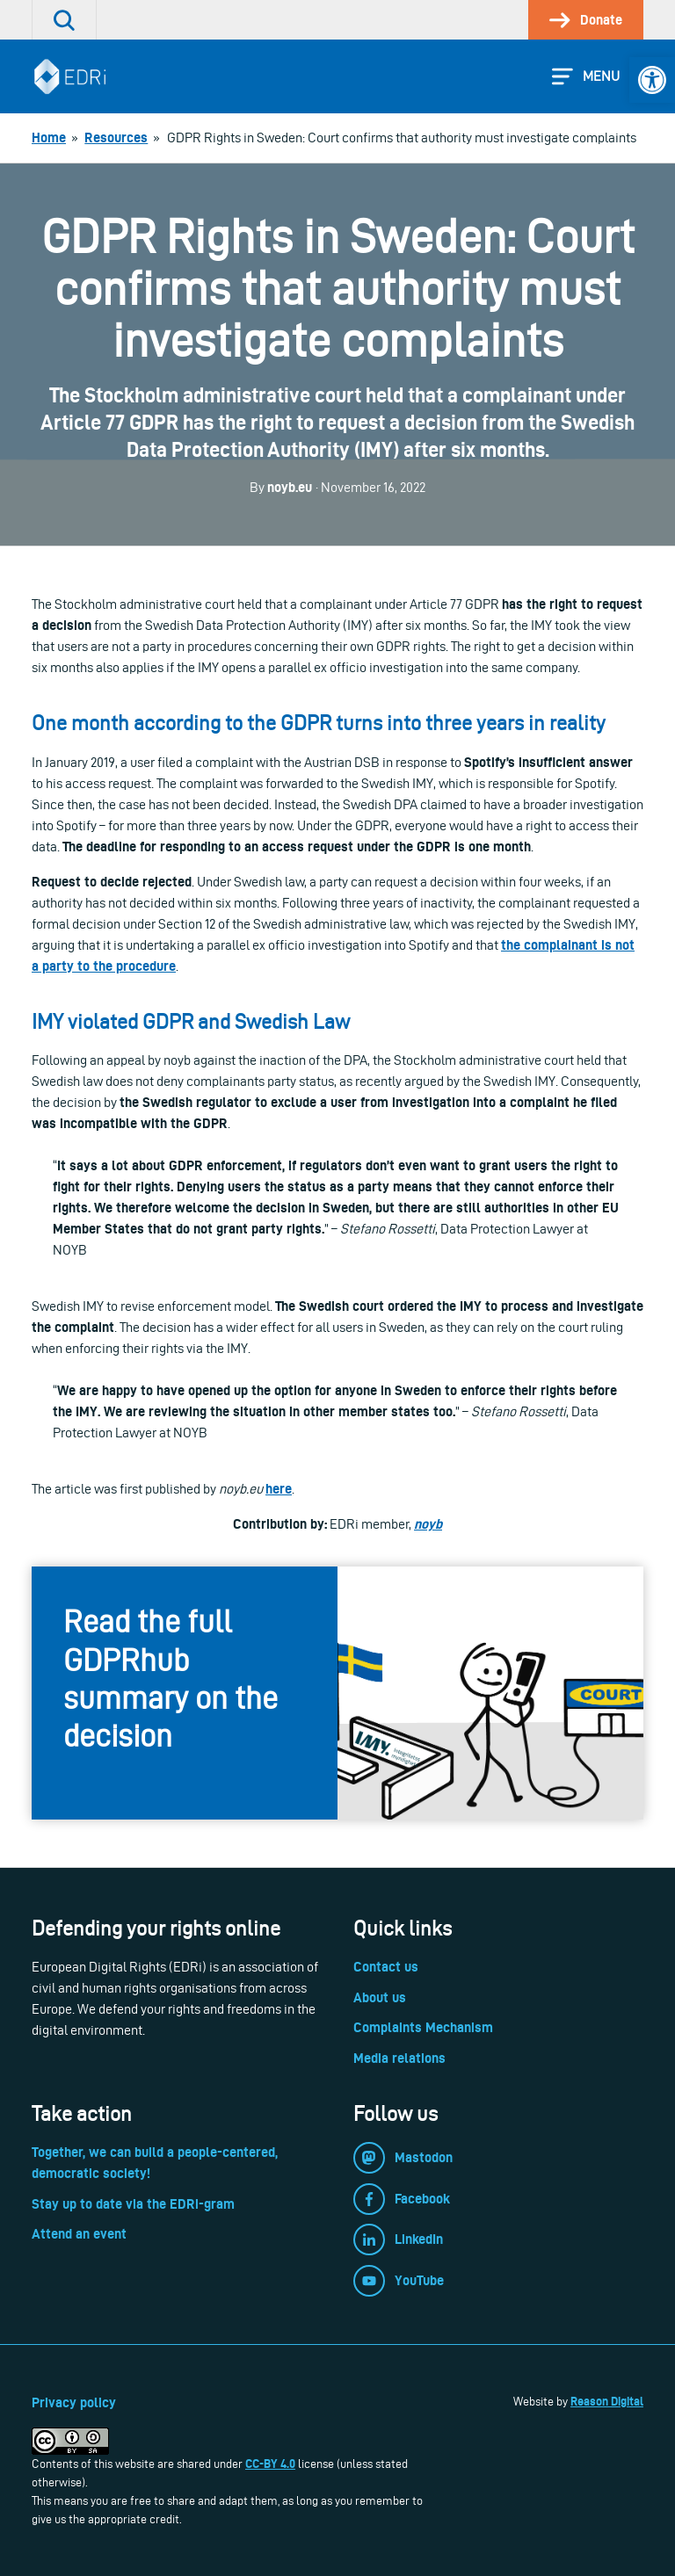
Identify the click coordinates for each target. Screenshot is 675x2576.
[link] (652, 80)
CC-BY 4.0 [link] (270, 2464)
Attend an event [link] (79, 2233)
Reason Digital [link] (606, 2401)
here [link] (278, 1488)
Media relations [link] (399, 2058)
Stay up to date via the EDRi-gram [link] (133, 2203)
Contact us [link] (385, 1966)
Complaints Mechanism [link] (423, 2027)
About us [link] (379, 1997)
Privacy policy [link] (74, 2402)
